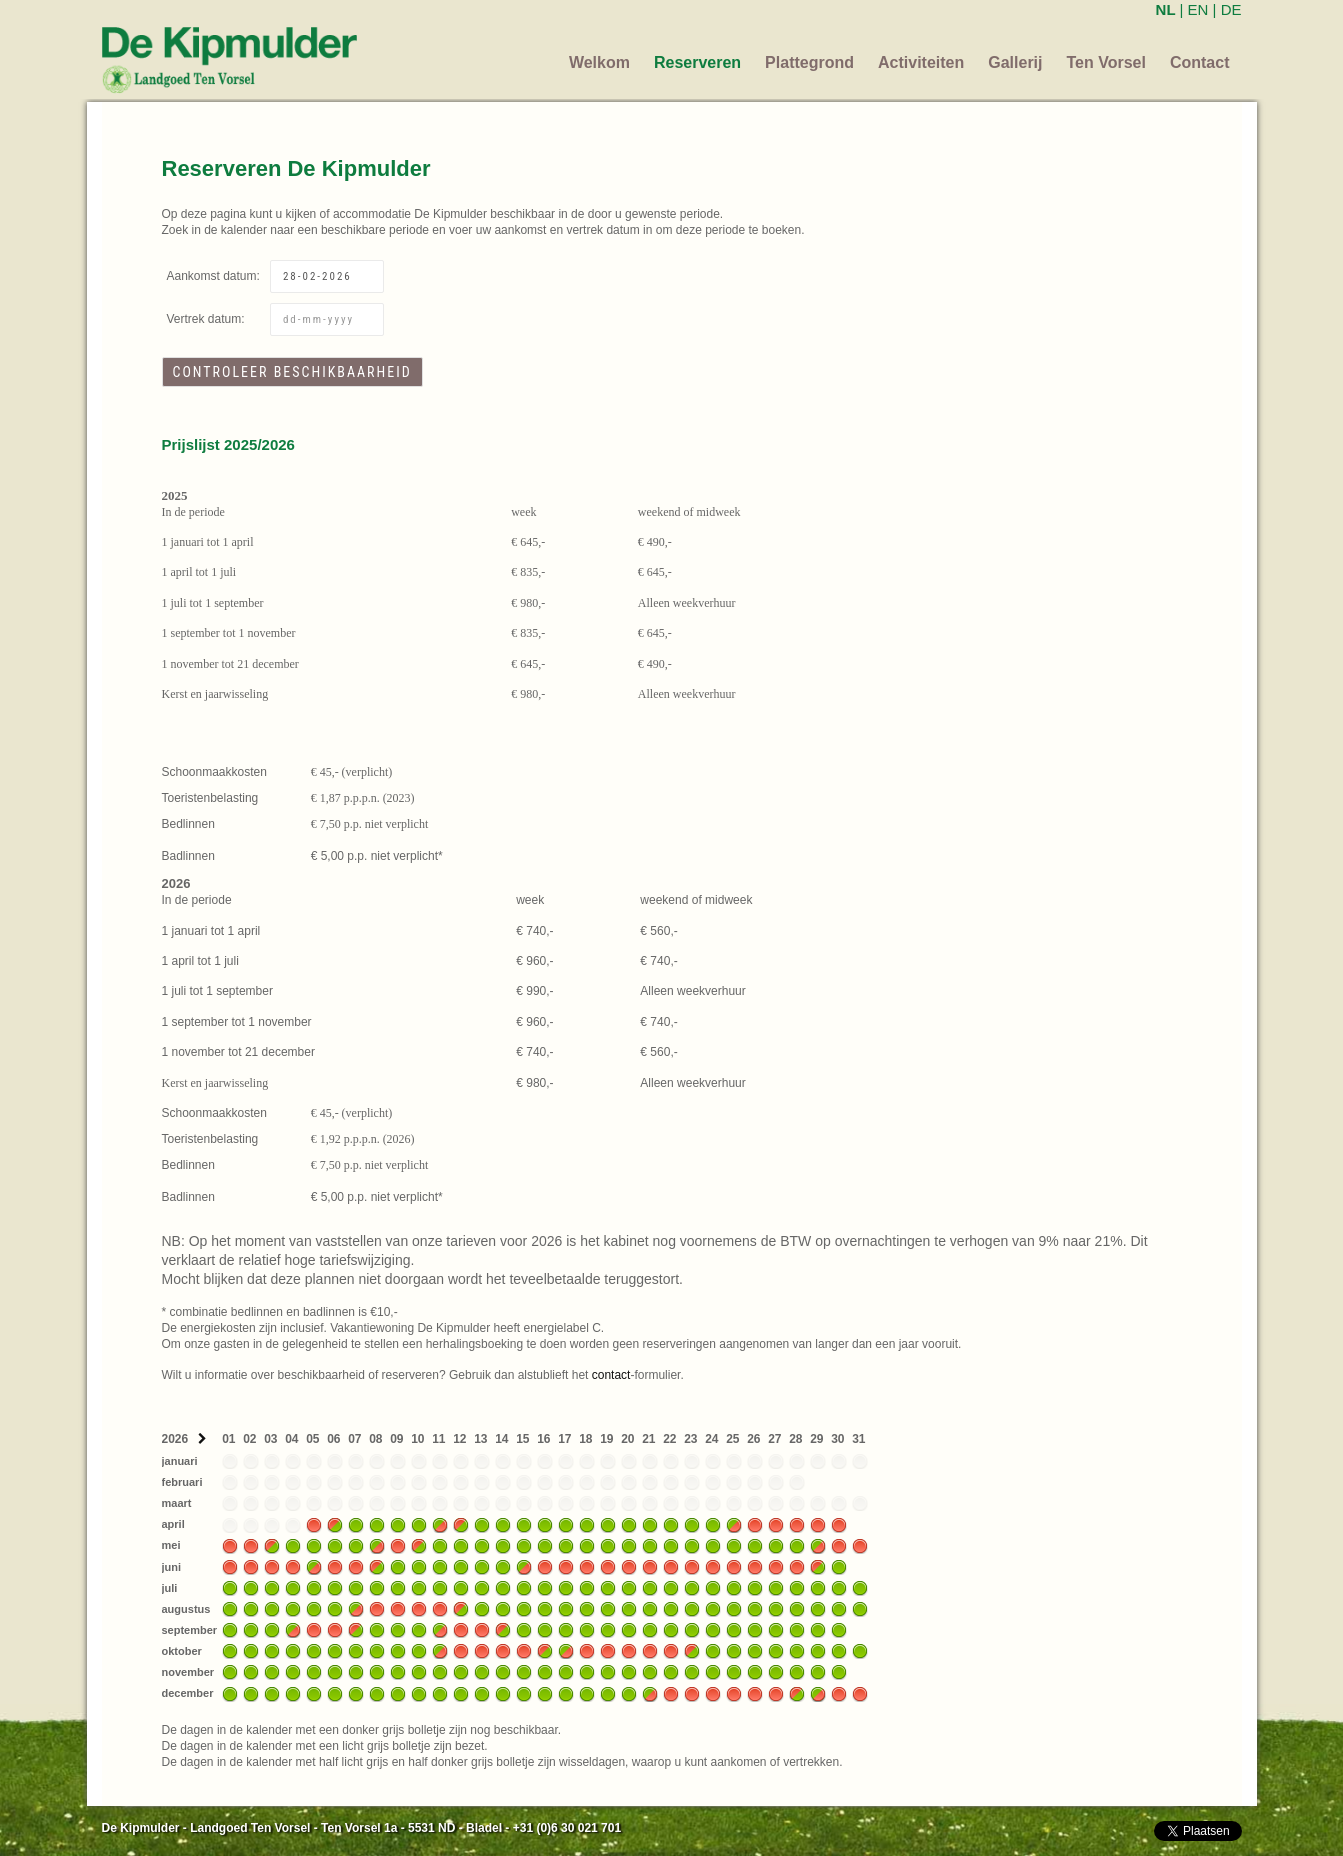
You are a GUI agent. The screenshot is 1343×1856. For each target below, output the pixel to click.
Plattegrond (809, 62)
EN (1198, 9)
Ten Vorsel (1106, 62)
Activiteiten (921, 62)
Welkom (599, 62)
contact (611, 1375)
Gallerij (1015, 62)
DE (1231, 9)
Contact (1200, 62)
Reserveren (697, 62)
